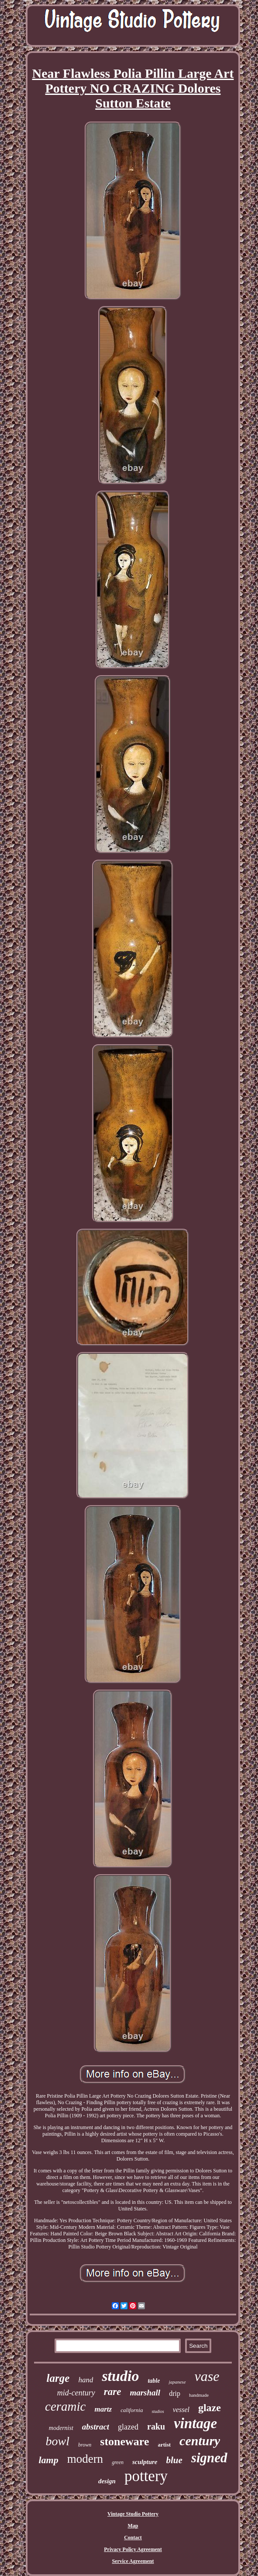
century (199, 2440)
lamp (48, 2459)
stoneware (124, 2441)
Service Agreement (133, 2561)
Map (132, 2526)
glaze (209, 2407)
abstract (95, 2426)
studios (157, 2411)
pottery (146, 2476)
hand (85, 2380)
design (107, 2481)
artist (164, 2444)
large (58, 2378)
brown (84, 2445)
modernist (61, 2428)
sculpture (145, 2461)
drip (174, 2393)
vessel (181, 2409)
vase (207, 2376)
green (118, 2462)
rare (112, 2391)
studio (120, 2376)
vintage (195, 2423)
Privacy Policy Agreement (133, 2549)
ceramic (65, 2406)
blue (174, 2460)
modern (85, 2458)
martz (103, 2409)
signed (209, 2457)
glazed (128, 2427)
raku (156, 2426)
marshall (145, 2392)
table (154, 2380)
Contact (133, 2537)
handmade (199, 2395)
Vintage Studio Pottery (132, 2514)
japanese (177, 2381)
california (131, 2410)
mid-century (76, 2392)
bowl (57, 2441)
